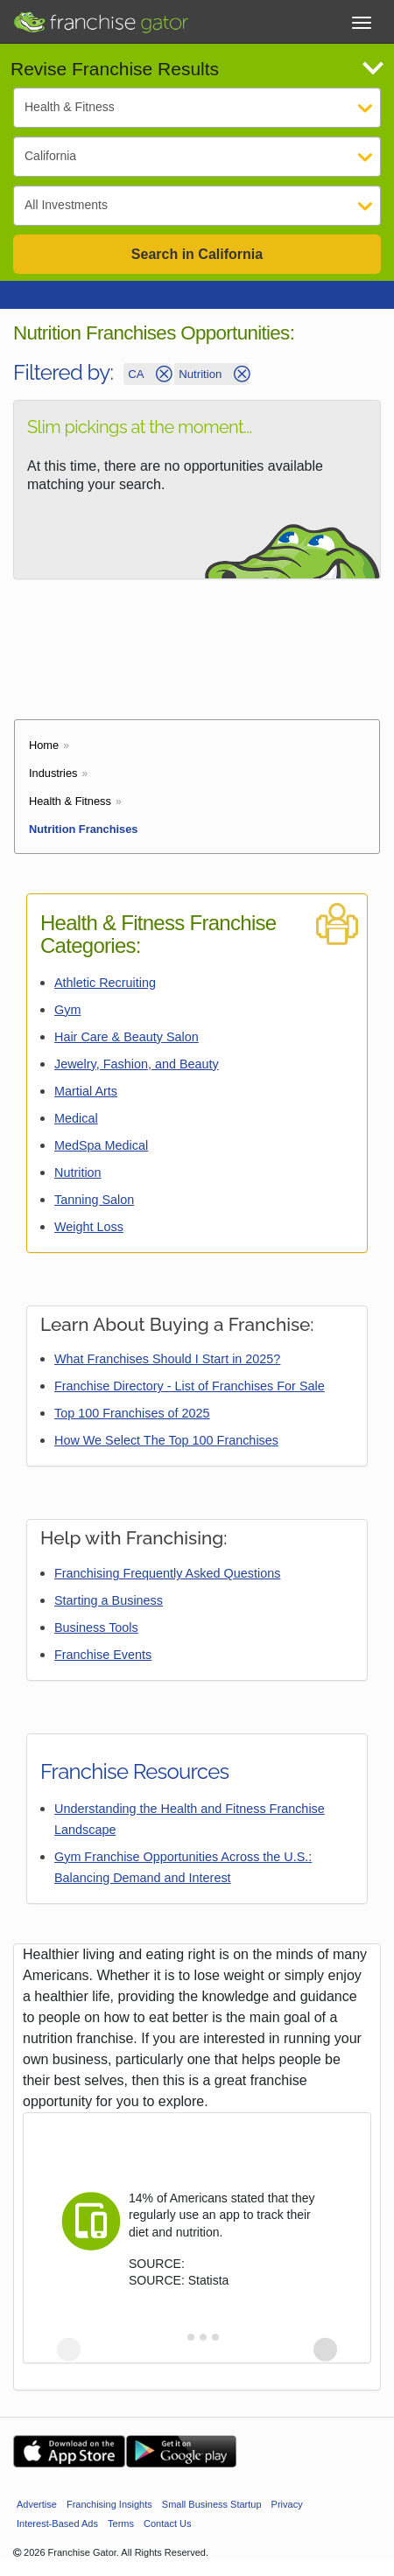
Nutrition (78, 1173)
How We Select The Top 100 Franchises (166, 1440)
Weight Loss (88, 1227)
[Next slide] (325, 2350)
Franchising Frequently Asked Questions (167, 1573)
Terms (121, 2523)
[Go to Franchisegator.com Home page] (100, 18)
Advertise (37, 2504)
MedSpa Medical (101, 1145)
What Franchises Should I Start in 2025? (167, 1359)
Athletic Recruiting (105, 983)
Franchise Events (102, 1655)
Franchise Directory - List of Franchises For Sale (189, 1386)
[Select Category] (197, 108)
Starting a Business (108, 1600)
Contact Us (167, 2523)
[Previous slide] (69, 2350)
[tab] (178, 2337)
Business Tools (96, 1627)
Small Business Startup (212, 2504)
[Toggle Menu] (361, 23)
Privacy (287, 2504)
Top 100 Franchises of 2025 (132, 1413)
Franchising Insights (109, 2504)
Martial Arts (85, 1091)
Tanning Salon (94, 1200)
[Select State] (197, 156)
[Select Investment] (197, 206)
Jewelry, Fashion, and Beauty (136, 1064)
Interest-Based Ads (57, 2523)
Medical (76, 1118)
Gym (67, 1010)
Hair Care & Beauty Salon (126, 1037)
